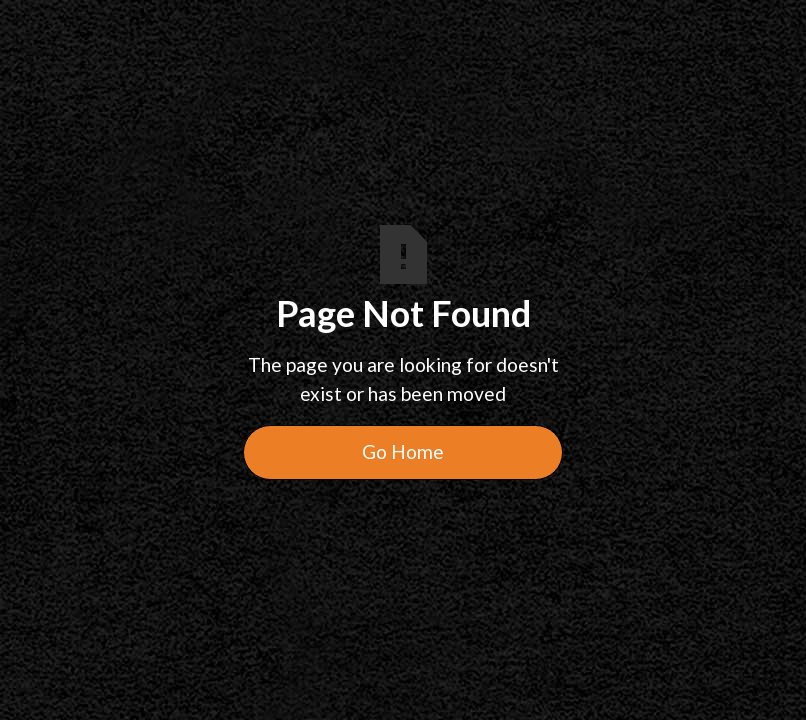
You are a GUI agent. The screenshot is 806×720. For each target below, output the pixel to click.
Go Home (403, 451)
